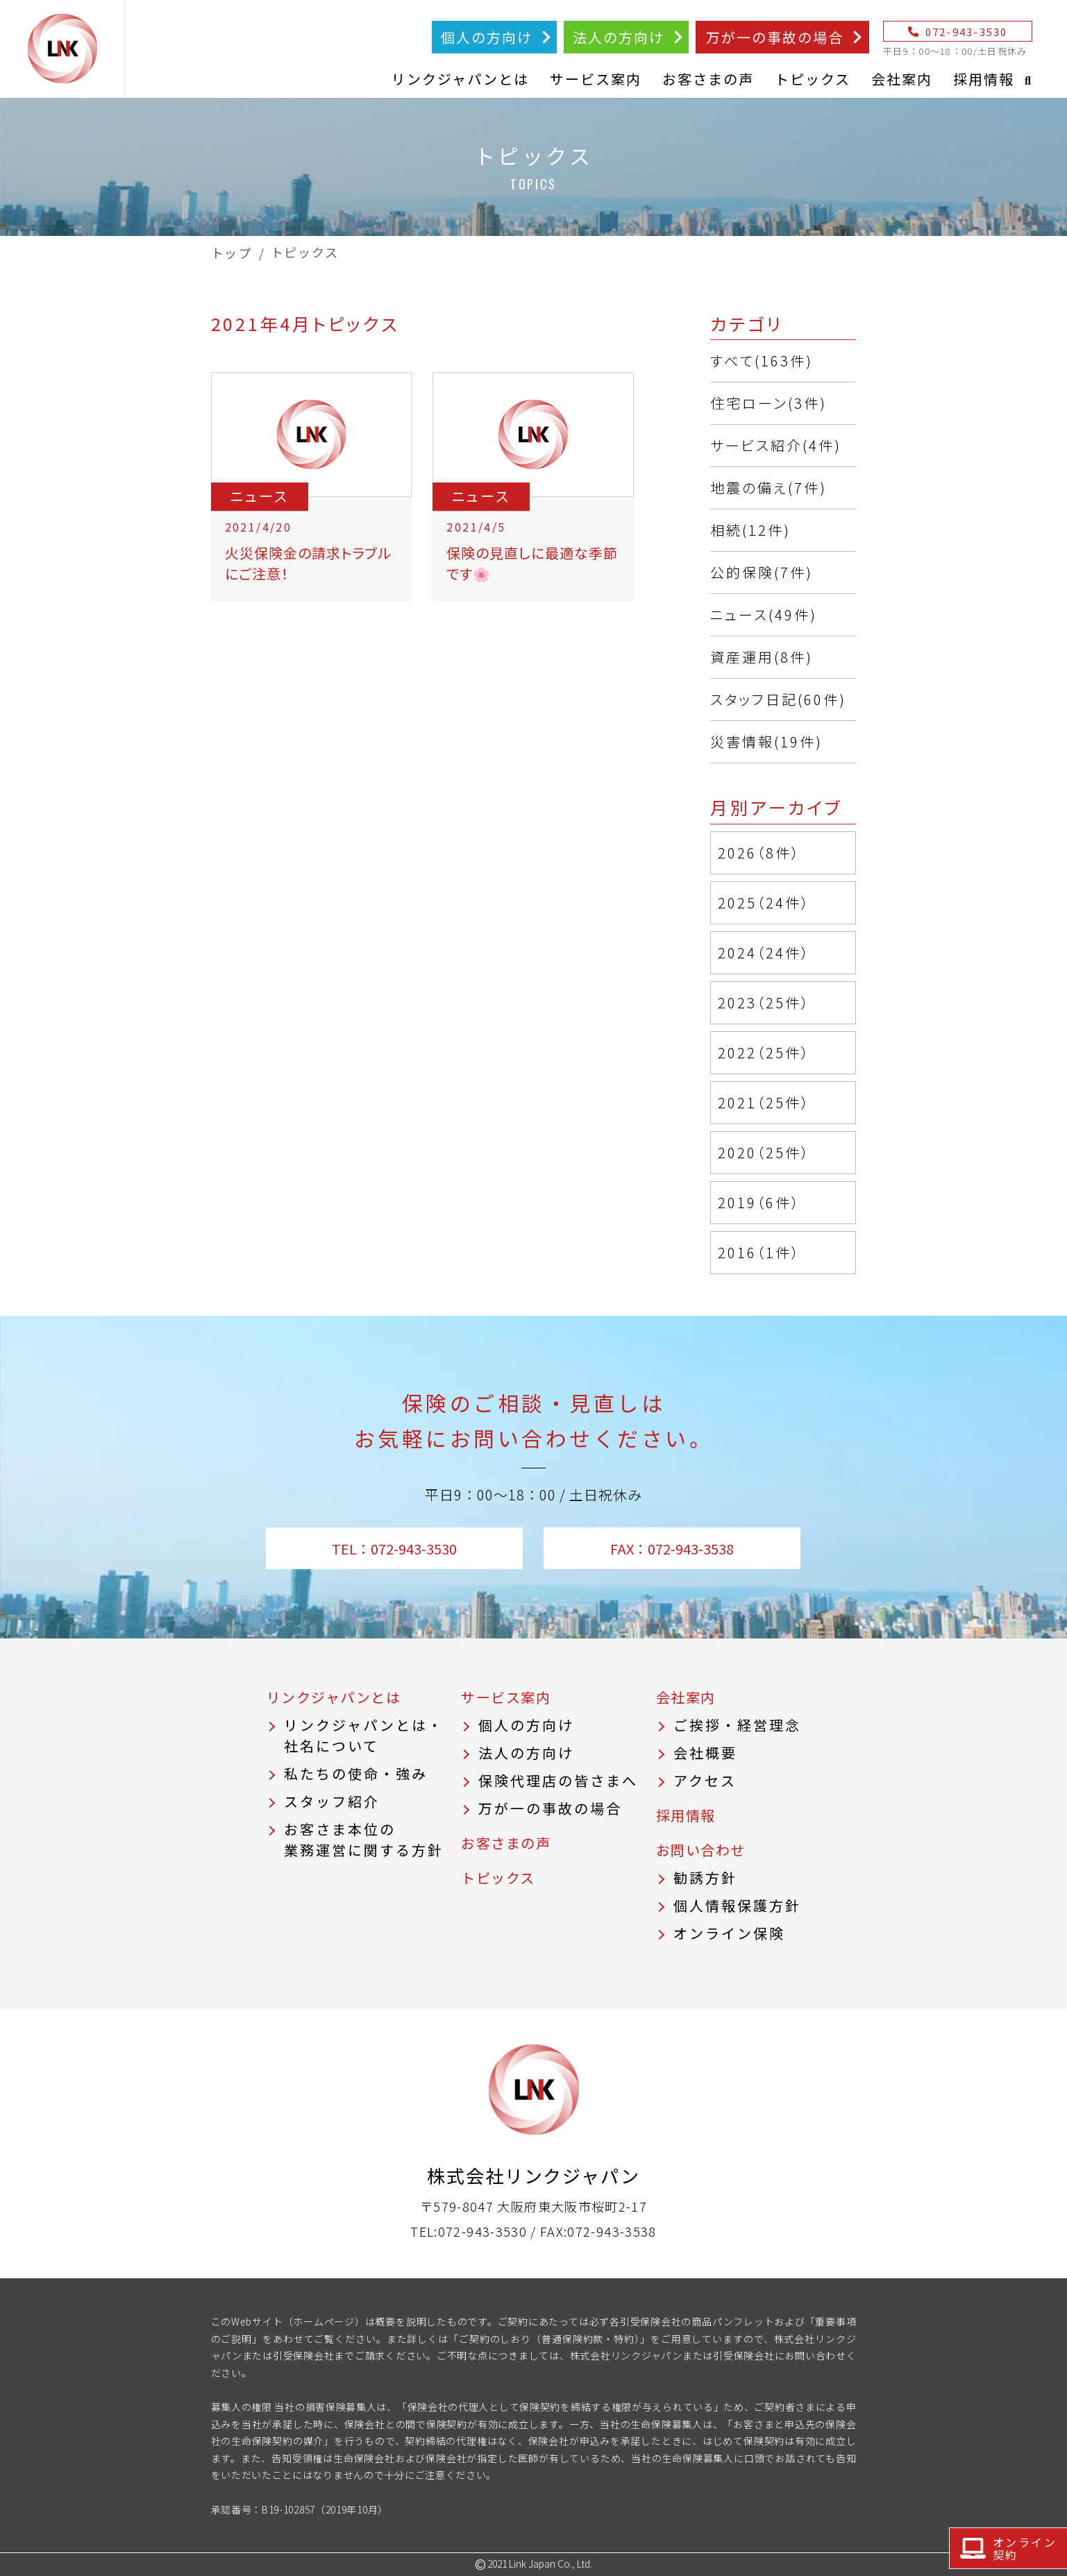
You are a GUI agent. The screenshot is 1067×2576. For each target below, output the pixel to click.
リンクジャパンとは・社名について (364, 1735)
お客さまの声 (708, 79)
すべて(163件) (761, 360)
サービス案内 (595, 79)
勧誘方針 (705, 1877)
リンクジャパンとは (460, 79)
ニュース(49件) (763, 614)
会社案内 (901, 79)
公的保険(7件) (761, 572)
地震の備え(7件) (768, 487)
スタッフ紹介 (332, 1801)
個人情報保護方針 (737, 1905)
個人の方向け (486, 37)
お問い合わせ (701, 1850)
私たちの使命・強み (356, 1773)
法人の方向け (618, 37)
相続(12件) (750, 530)
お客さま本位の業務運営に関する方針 (364, 1839)
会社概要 (705, 1753)
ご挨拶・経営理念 (737, 1725)
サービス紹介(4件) (775, 445)
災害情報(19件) (766, 741)
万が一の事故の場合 (774, 37)
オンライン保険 (729, 1933)
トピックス (812, 79)
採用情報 (983, 79)
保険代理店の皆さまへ (558, 1780)
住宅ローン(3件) (768, 403)
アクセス (705, 1780)
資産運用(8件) (761, 657)
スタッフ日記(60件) (778, 699)
